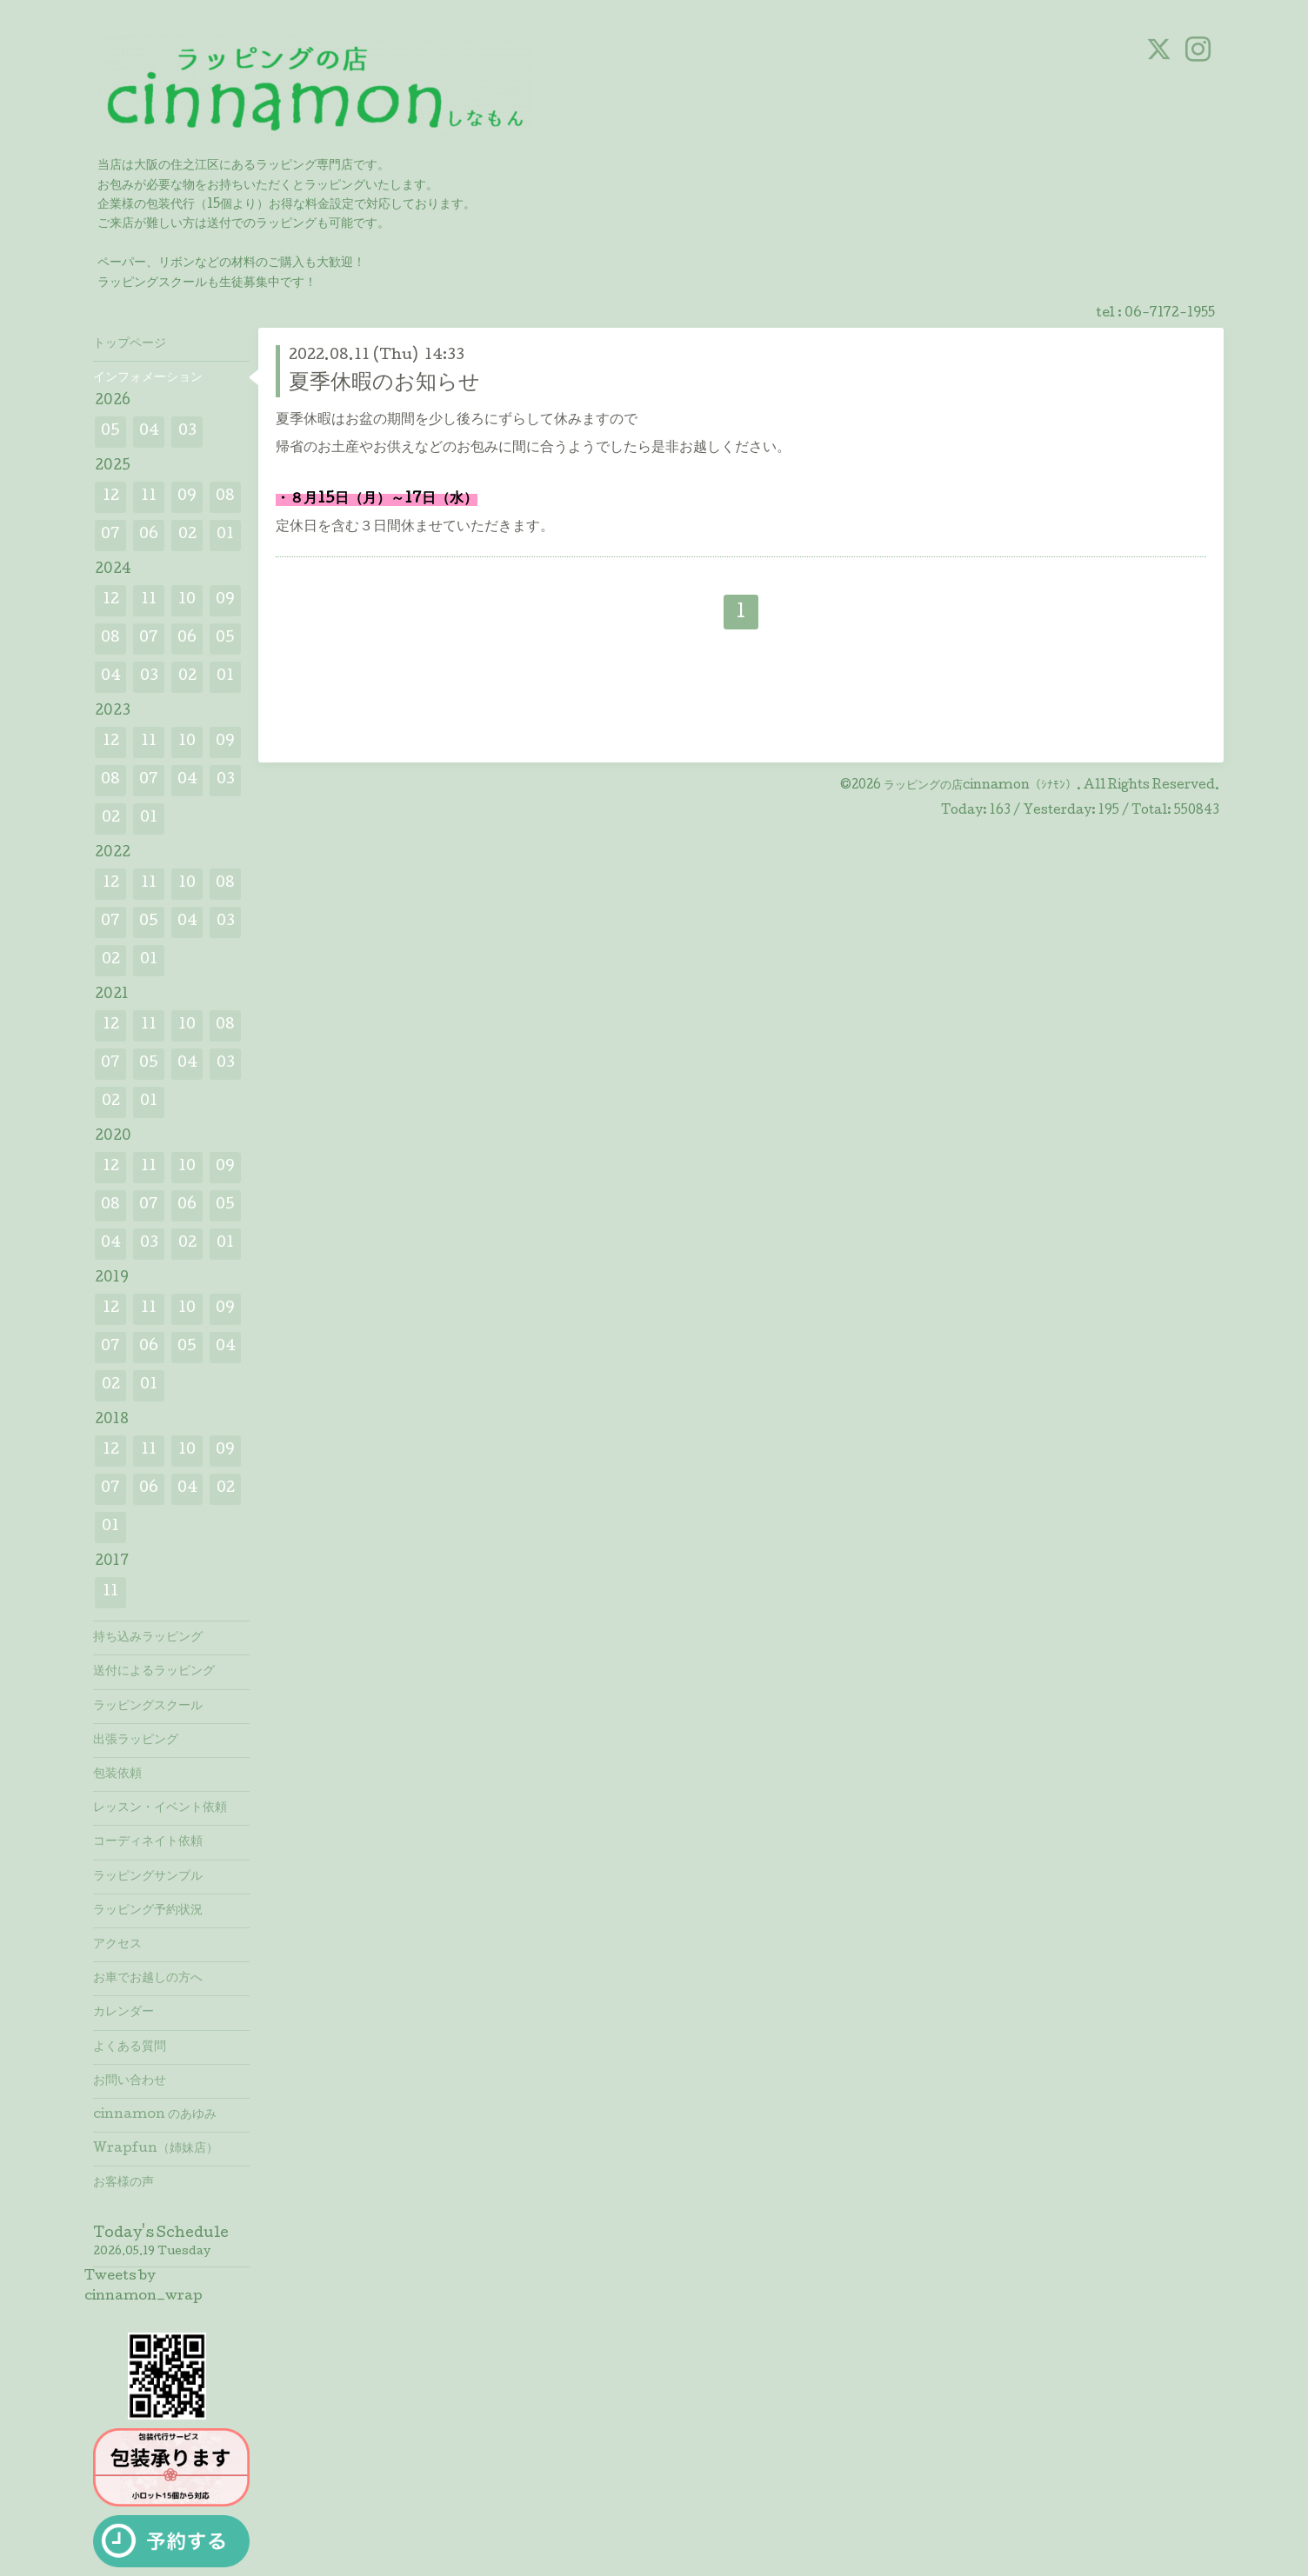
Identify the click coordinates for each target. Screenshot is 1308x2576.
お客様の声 (123, 2183)
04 (149, 431)
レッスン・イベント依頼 (160, 1808)
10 (187, 600)
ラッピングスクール (148, 1707)
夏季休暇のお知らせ (384, 384)
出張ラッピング (135, 1740)
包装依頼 (117, 1774)
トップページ (129, 344)
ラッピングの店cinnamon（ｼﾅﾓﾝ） (980, 786)
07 (110, 535)
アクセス (117, 1945)
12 (111, 496)
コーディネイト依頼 (148, 1842)
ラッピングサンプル (148, 1877)
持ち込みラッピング (148, 1638)
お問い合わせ (129, 2081)
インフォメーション (148, 378)
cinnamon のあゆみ (155, 2115)
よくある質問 (129, 2047)
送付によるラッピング (154, 1672)
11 (149, 496)
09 (187, 496)
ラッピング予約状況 (148, 1911)
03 (187, 431)
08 (225, 496)
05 (110, 431)
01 (225, 535)
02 (187, 535)
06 (148, 535)
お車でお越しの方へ (148, 1979)
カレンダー (123, 2013)
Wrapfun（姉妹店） (155, 2149)
